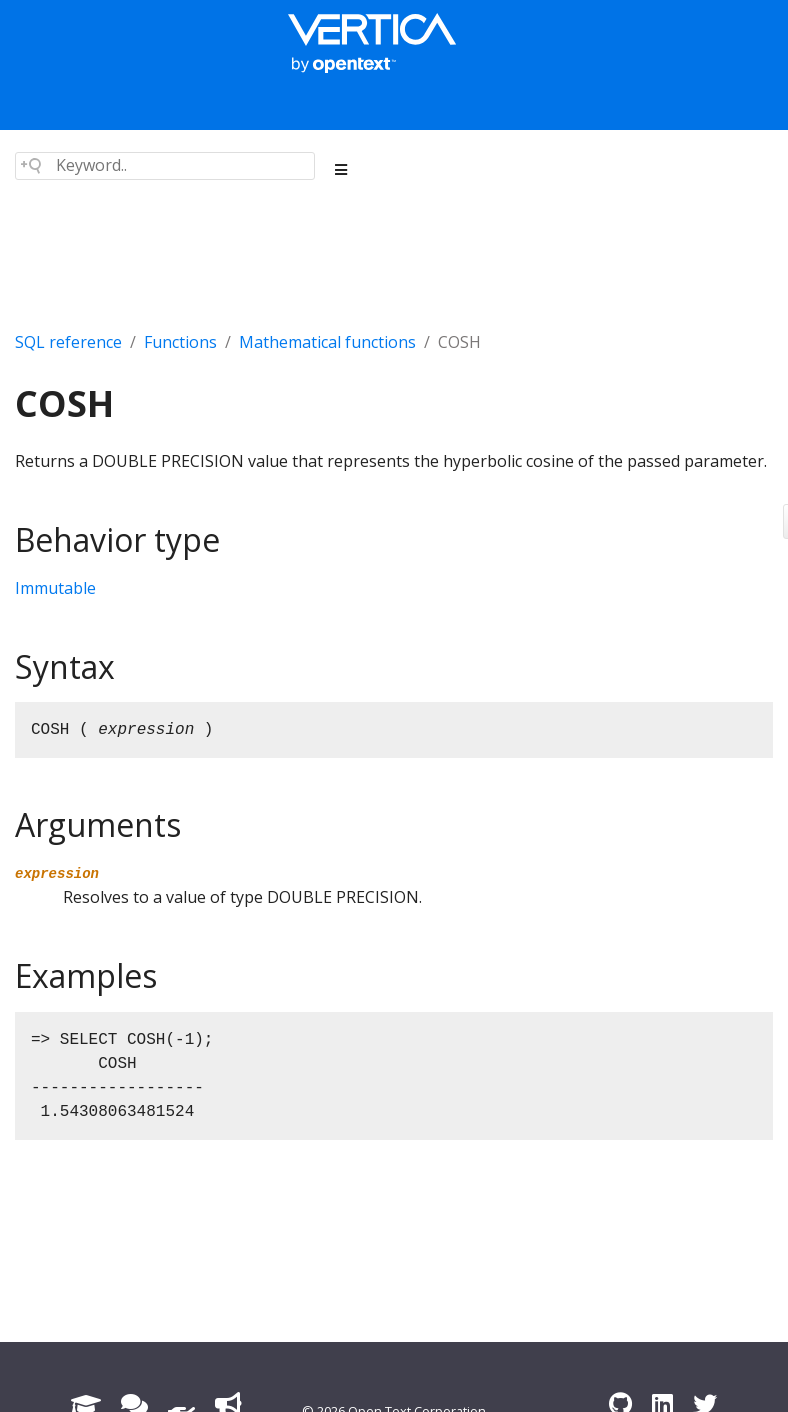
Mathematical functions (327, 342)
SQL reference (68, 342)
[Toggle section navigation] (341, 170)
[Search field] (165, 166)
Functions (180, 342)
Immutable (55, 588)
